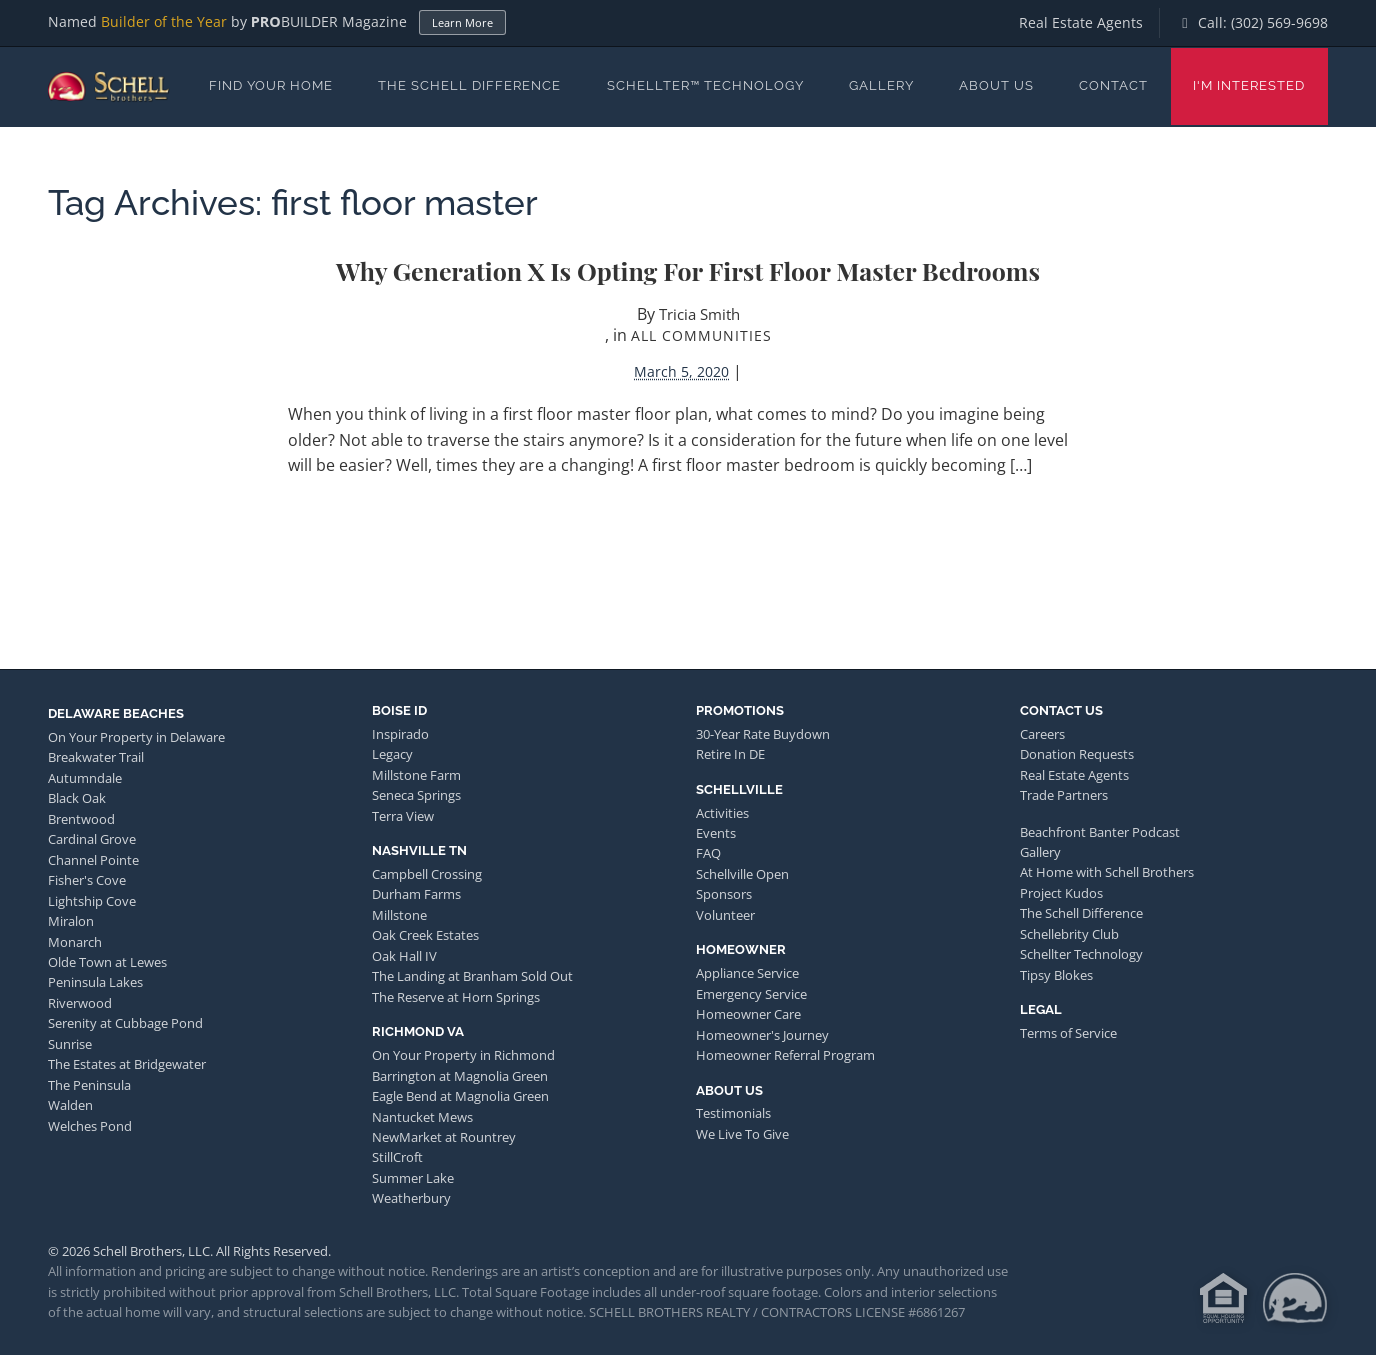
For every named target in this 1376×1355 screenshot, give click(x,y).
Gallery (881, 85)
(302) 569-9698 (1279, 22)
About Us (996, 85)
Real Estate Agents (1081, 22)
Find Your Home (271, 85)
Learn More (462, 22)
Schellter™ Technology (705, 85)
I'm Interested (1249, 85)
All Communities (701, 335)
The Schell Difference (469, 85)
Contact (1113, 85)
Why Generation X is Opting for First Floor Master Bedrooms (688, 270)
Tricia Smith (699, 314)
